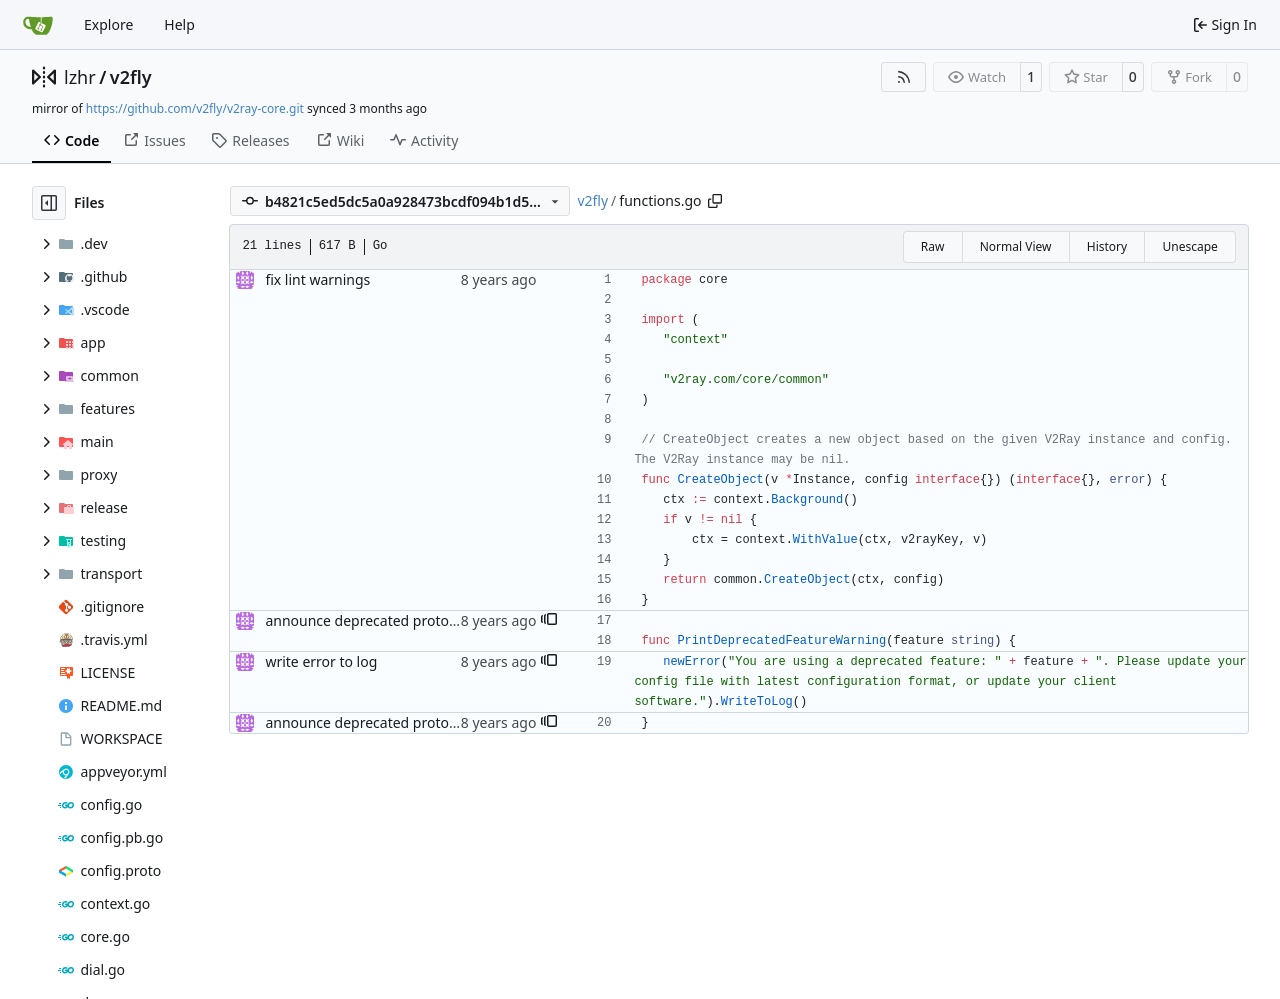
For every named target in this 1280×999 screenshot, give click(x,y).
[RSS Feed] (904, 77)
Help (179, 24)
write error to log (321, 661)
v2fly (131, 77)
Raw (933, 246)
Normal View (1016, 246)
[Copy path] (715, 201)
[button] (549, 621)
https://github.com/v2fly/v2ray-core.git (195, 108)
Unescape (1189, 246)
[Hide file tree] (49, 203)
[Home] (38, 25)
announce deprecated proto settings (385, 620)
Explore (108, 24)
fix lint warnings (317, 279)
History (1107, 246)
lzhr (80, 77)
